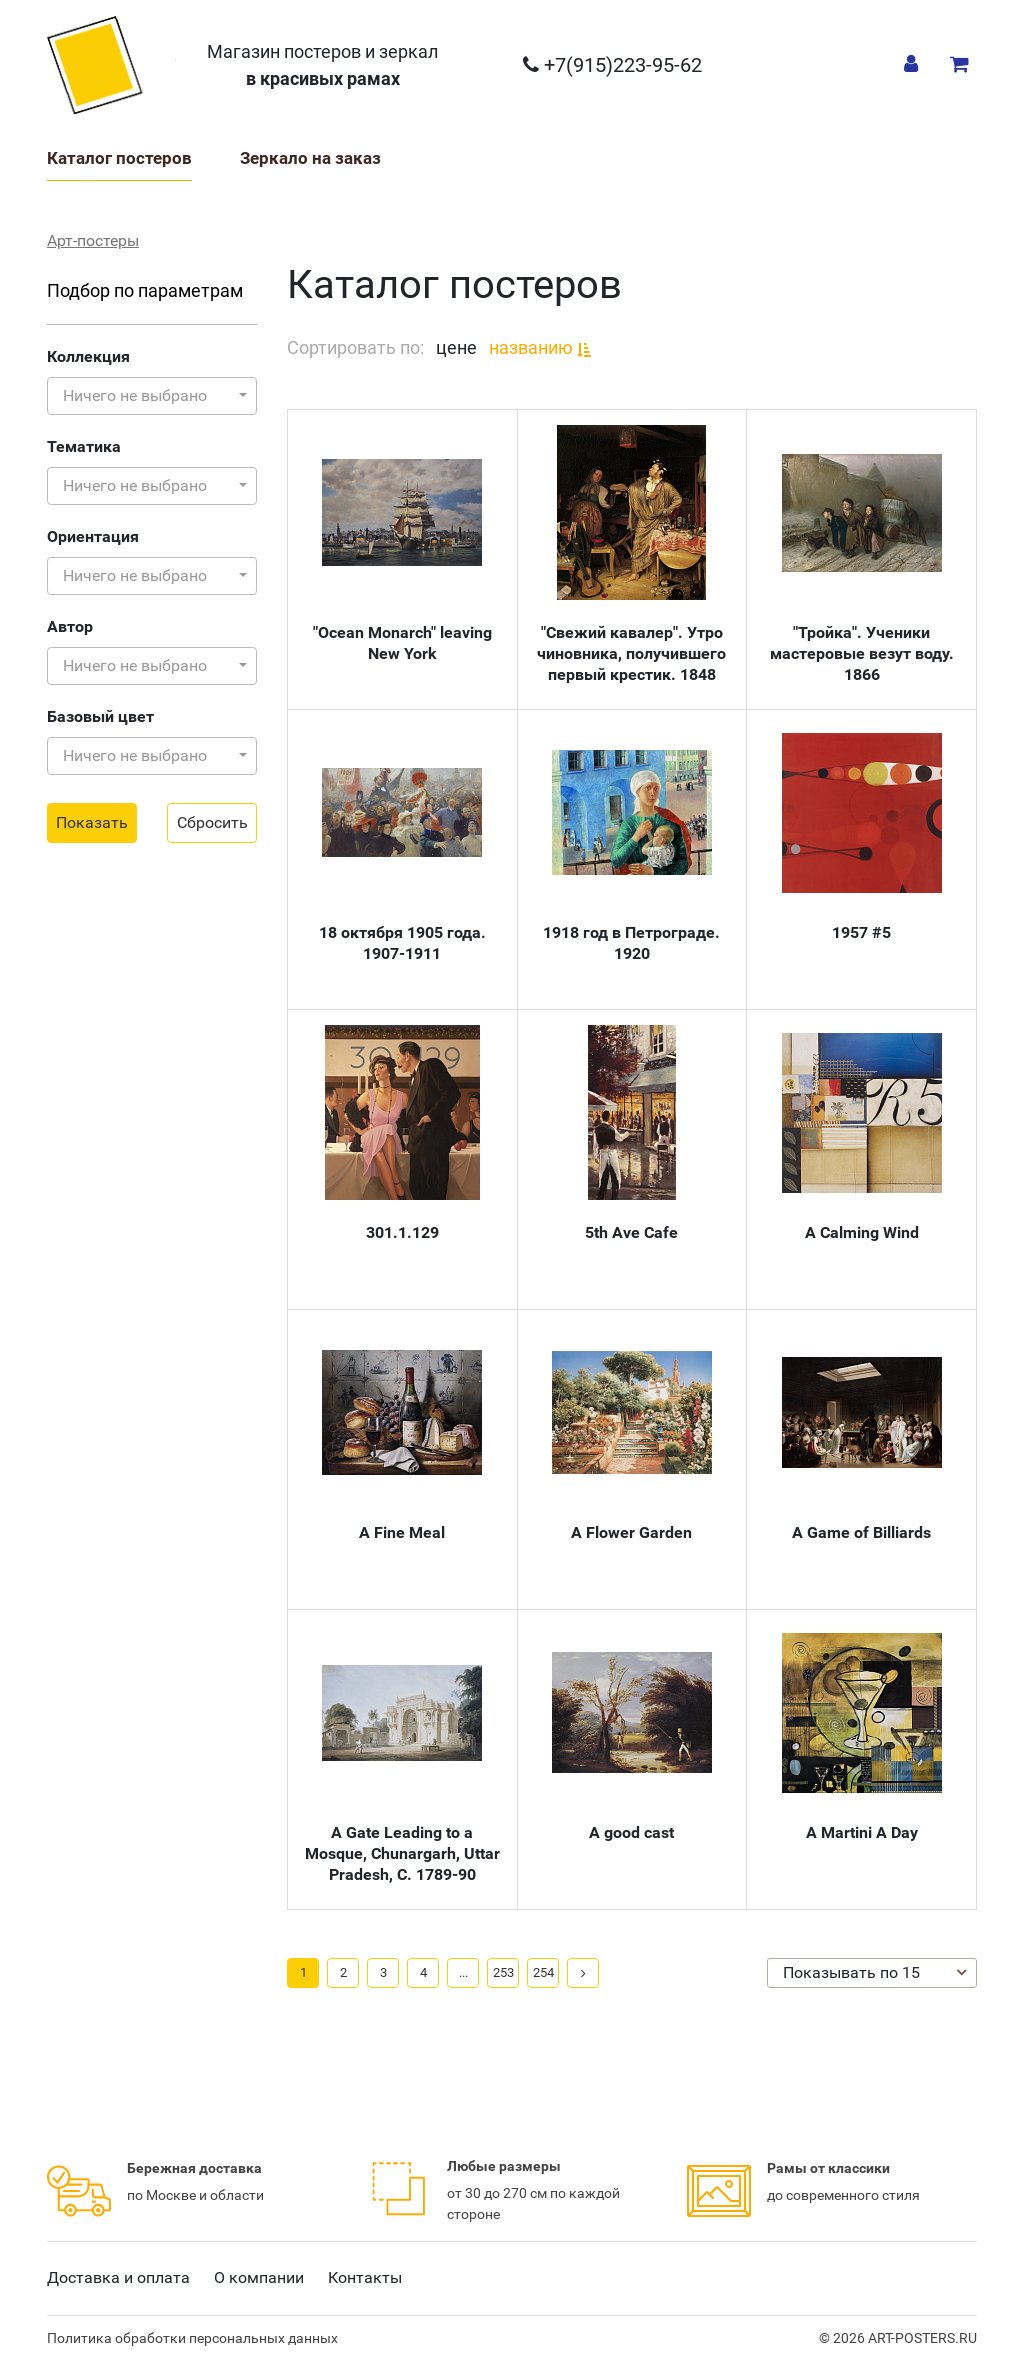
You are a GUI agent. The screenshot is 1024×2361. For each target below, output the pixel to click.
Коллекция (88, 356)
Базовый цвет (100, 716)
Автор (70, 626)
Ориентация (93, 536)
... (463, 1972)
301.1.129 (402, 1232)
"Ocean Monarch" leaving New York (402, 643)
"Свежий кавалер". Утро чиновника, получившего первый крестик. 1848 (631, 653)
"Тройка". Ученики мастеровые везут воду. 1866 (862, 653)
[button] (152, 396)
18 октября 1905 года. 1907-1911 (402, 943)
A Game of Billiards (861, 1532)
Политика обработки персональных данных (192, 2338)
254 (543, 1972)
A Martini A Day (862, 1832)
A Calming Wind (862, 1232)
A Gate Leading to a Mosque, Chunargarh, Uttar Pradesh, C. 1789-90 (402, 1853)
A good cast (631, 1832)
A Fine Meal (402, 1532)
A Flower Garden (631, 1532)
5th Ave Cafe (631, 1232)
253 (503, 1972)
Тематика (84, 446)
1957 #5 (861, 932)
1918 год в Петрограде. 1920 (631, 943)
